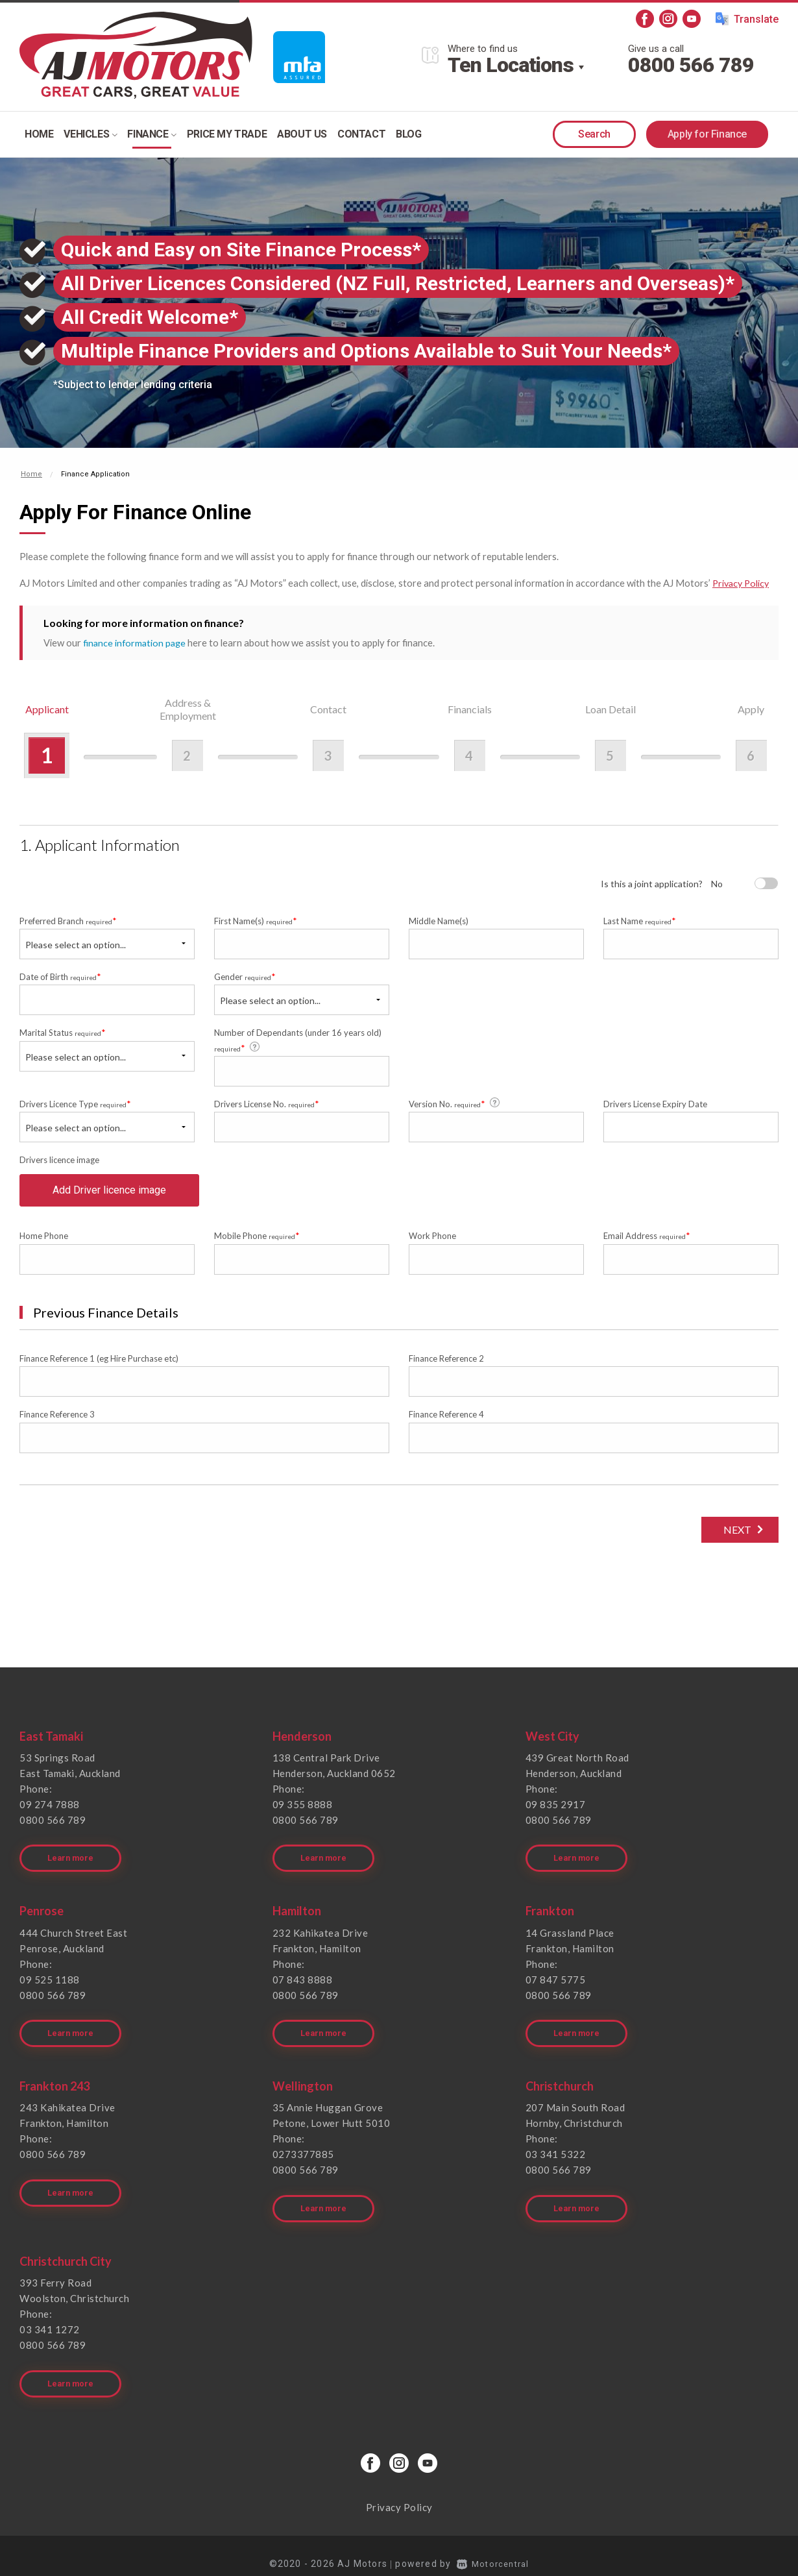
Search (594, 134)
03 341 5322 (556, 2151)
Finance (151, 134)
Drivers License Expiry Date (655, 1104)
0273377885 (303, 2151)
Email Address (646, 1246)
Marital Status (62, 1032)
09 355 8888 (302, 1815)
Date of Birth (60, 975)
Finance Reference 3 (57, 1425)
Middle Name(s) (438, 920)
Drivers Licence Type (75, 1103)
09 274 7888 (49, 1815)
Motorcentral (493, 2547)
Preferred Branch (68, 920)
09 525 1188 (49, 1983)
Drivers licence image (59, 1160)
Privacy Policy (742, 583)
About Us (302, 134)
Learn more (72, 1862)
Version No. (455, 1103)
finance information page (136, 642)
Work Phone (432, 1247)
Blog (408, 134)
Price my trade (227, 134)
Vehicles (90, 134)
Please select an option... (75, 944)
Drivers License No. (266, 1103)
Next (733, 1540)
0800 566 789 (691, 65)
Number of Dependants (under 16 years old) (297, 1040)
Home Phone (43, 1247)
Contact (361, 134)
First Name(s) (255, 920)
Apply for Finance (707, 134)
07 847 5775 (556, 1983)
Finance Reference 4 (446, 1425)
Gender (245, 975)
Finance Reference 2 (446, 1369)
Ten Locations (511, 65)
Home (39, 134)
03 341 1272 (49, 2319)
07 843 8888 (302, 1983)
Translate (747, 18)
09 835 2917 (556, 1815)
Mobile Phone (257, 1246)
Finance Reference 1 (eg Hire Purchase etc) (98, 1369)
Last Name (639, 920)
